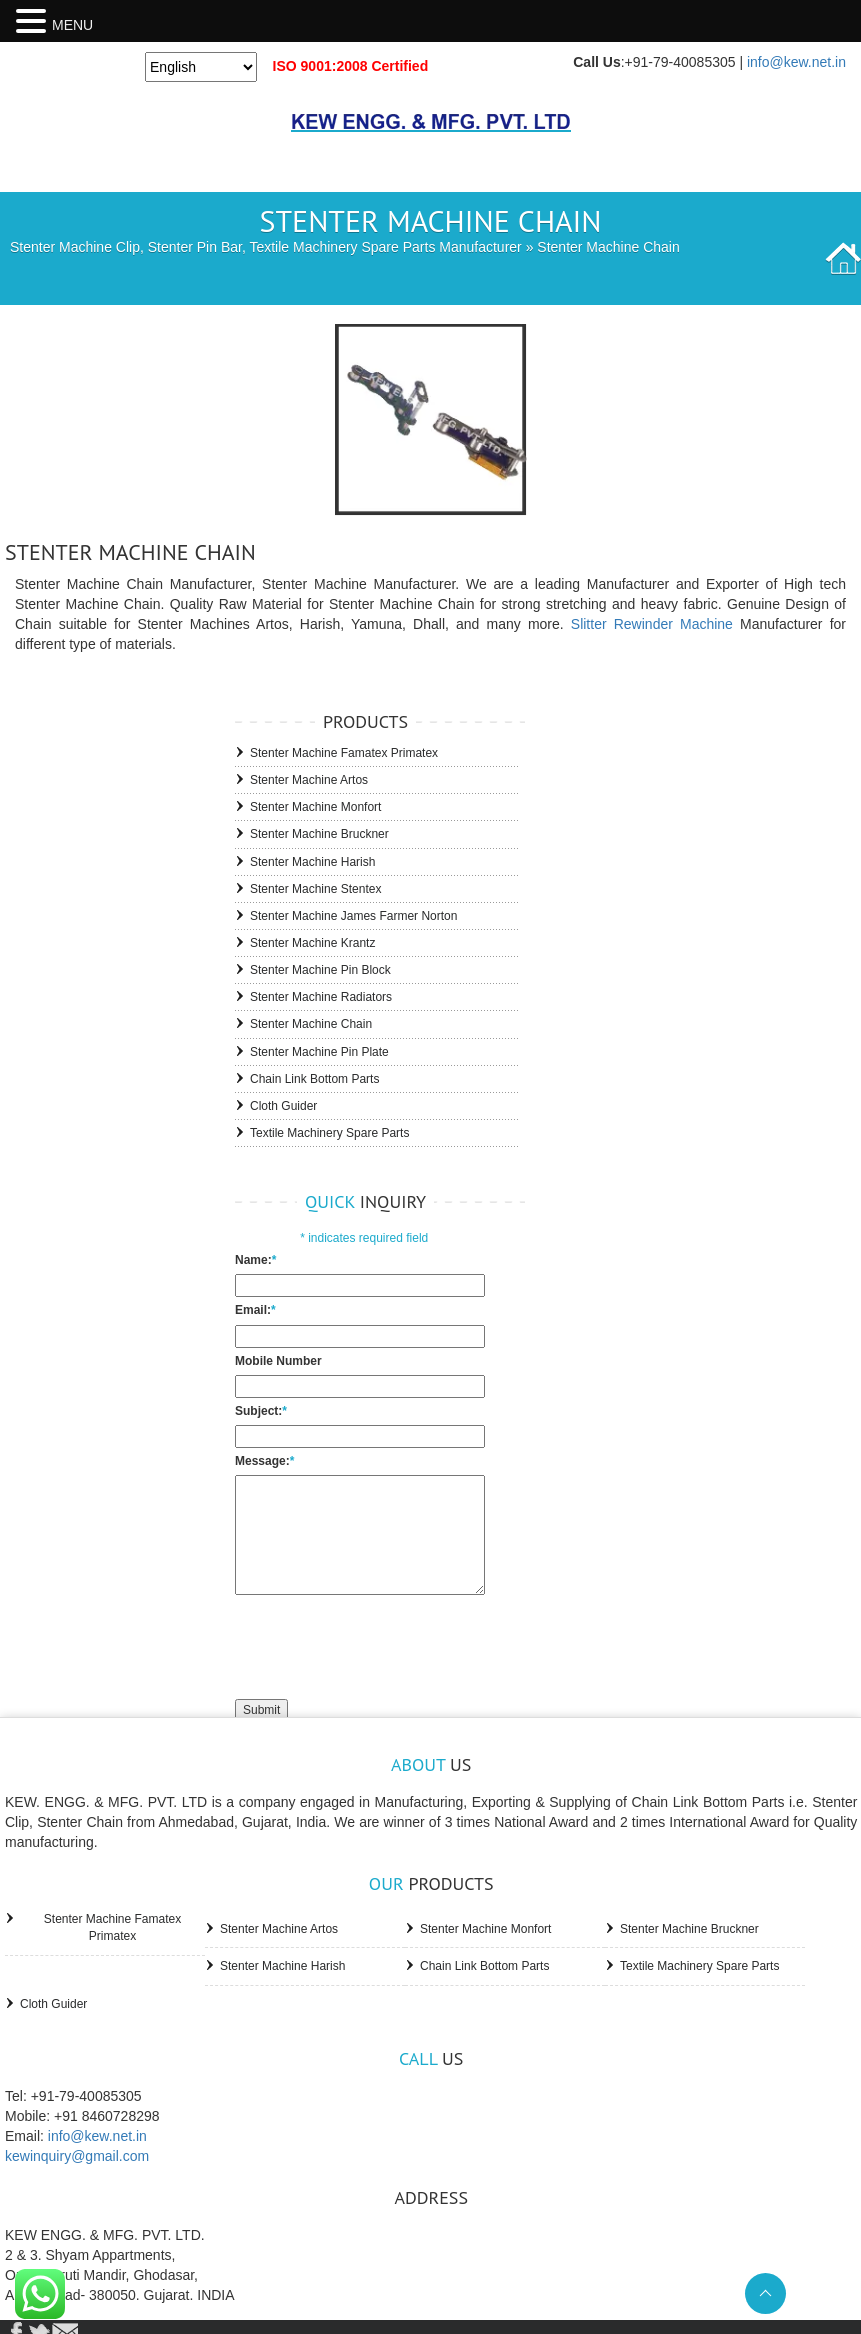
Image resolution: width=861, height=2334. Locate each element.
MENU (72, 25)
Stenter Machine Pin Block (320, 970)
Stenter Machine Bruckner (319, 834)
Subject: (261, 1411)
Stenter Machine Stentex (315, 889)
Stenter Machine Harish (312, 862)
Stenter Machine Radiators (321, 997)
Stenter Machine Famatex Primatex (344, 753)
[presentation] (387, 1645)
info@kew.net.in (796, 62)
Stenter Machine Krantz (312, 943)
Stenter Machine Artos (309, 780)
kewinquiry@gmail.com (77, 2156)
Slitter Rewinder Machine (652, 624)
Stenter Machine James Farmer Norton (353, 916)
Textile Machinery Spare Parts (329, 1133)
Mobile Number (278, 1361)
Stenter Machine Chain (311, 1024)
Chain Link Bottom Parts (314, 1079)
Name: (255, 1260)
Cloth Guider (283, 1106)
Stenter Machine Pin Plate (319, 1052)
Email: (255, 1310)
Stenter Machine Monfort (315, 807)
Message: (264, 1461)
